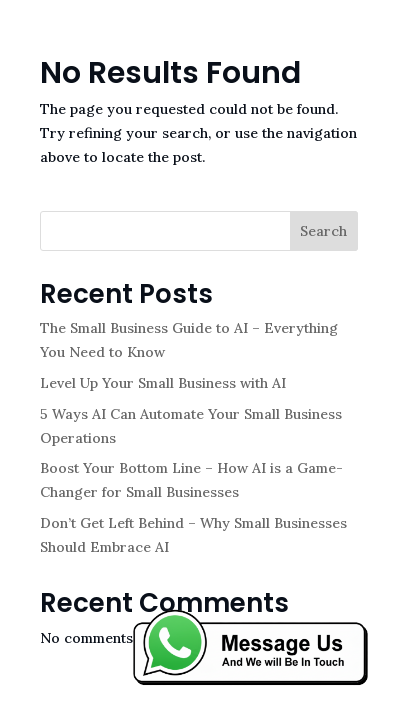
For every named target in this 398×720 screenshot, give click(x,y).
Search (323, 231)
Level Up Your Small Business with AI (163, 383)
